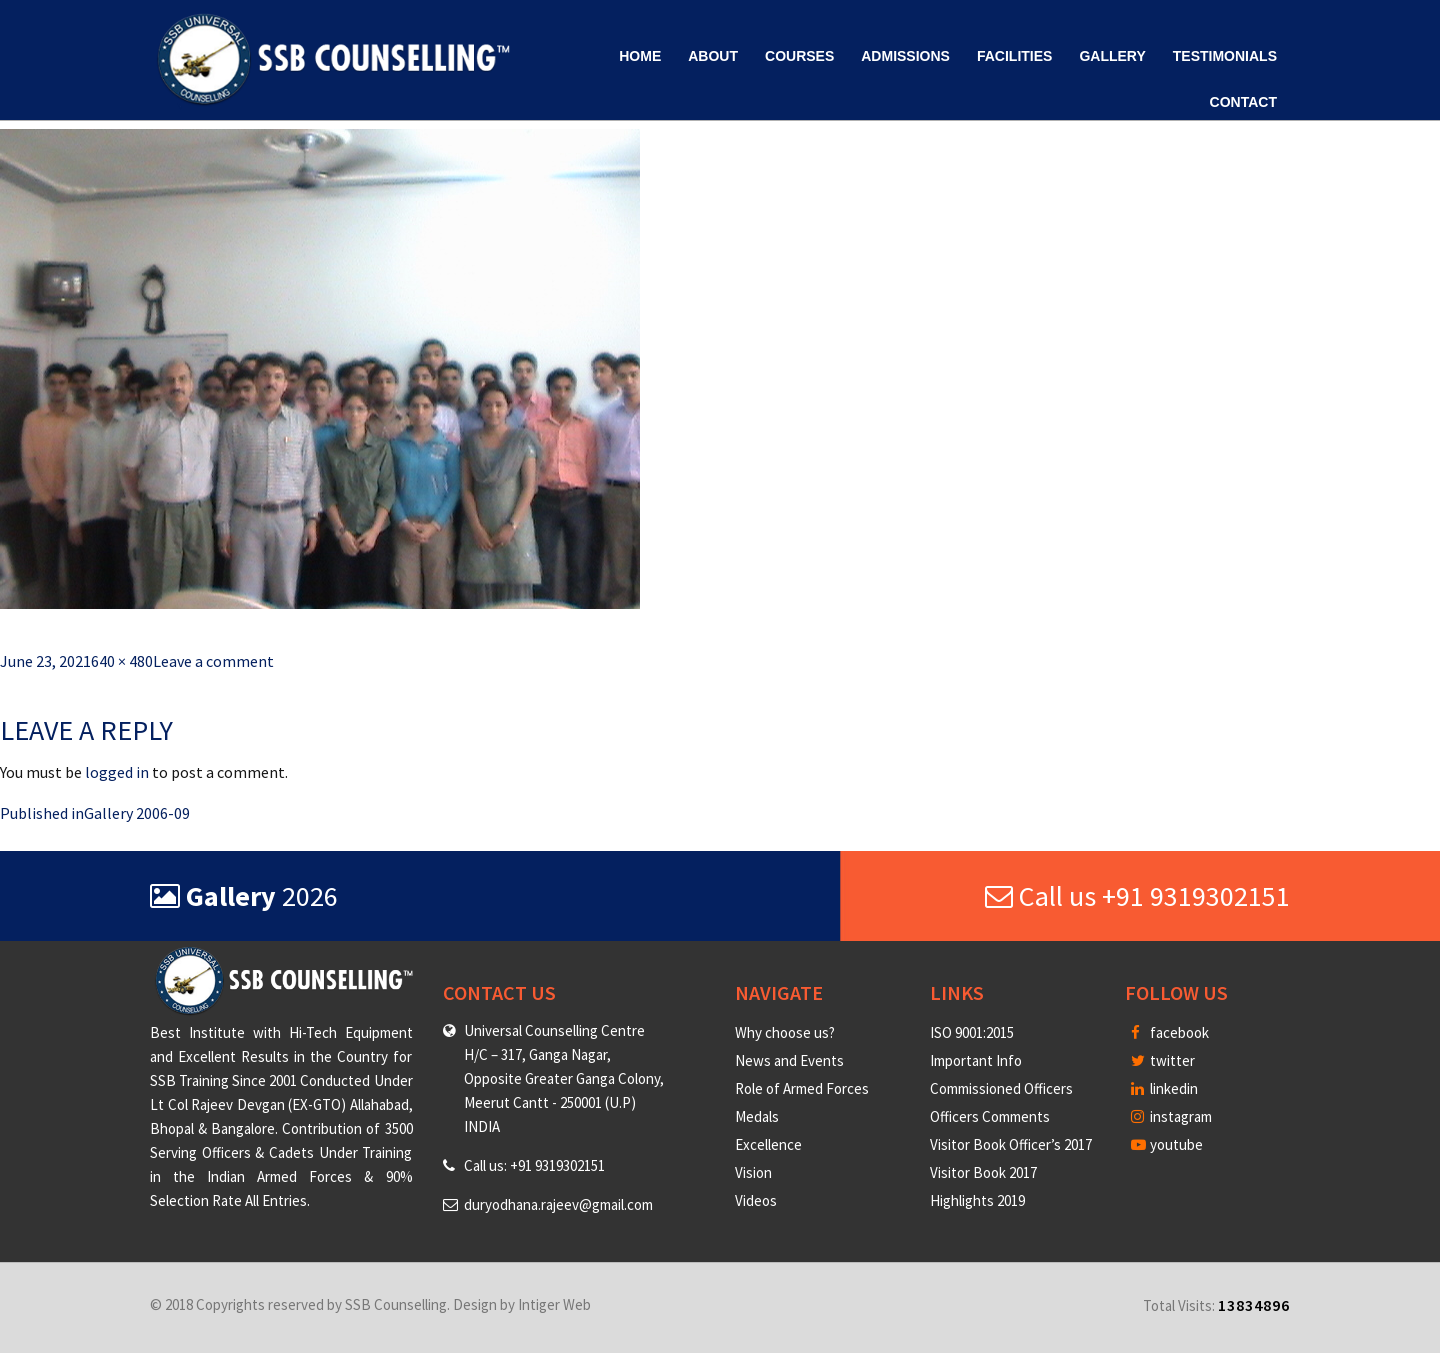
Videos (756, 1200)
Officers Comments (990, 1116)
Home (640, 56)
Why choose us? (785, 1032)
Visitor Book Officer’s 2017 (1011, 1144)
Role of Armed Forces (802, 1088)
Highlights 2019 (977, 1200)
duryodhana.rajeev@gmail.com (558, 1204)
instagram (1171, 1116)
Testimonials (1225, 56)
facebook (1170, 1032)
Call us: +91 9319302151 (534, 1165)
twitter (1163, 1060)
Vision (753, 1172)
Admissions (905, 56)
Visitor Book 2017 (983, 1172)
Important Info (976, 1060)
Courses (799, 56)
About (713, 56)
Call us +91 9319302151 (1137, 896)
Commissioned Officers (1001, 1088)
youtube (1167, 1144)
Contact (1243, 102)
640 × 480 (122, 661)
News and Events (789, 1060)
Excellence (768, 1144)
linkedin (1164, 1088)
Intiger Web (554, 1304)
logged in (117, 772)
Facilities (1014, 56)
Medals (757, 1116)
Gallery (1112, 56)
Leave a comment (213, 661)
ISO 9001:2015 (972, 1032)
